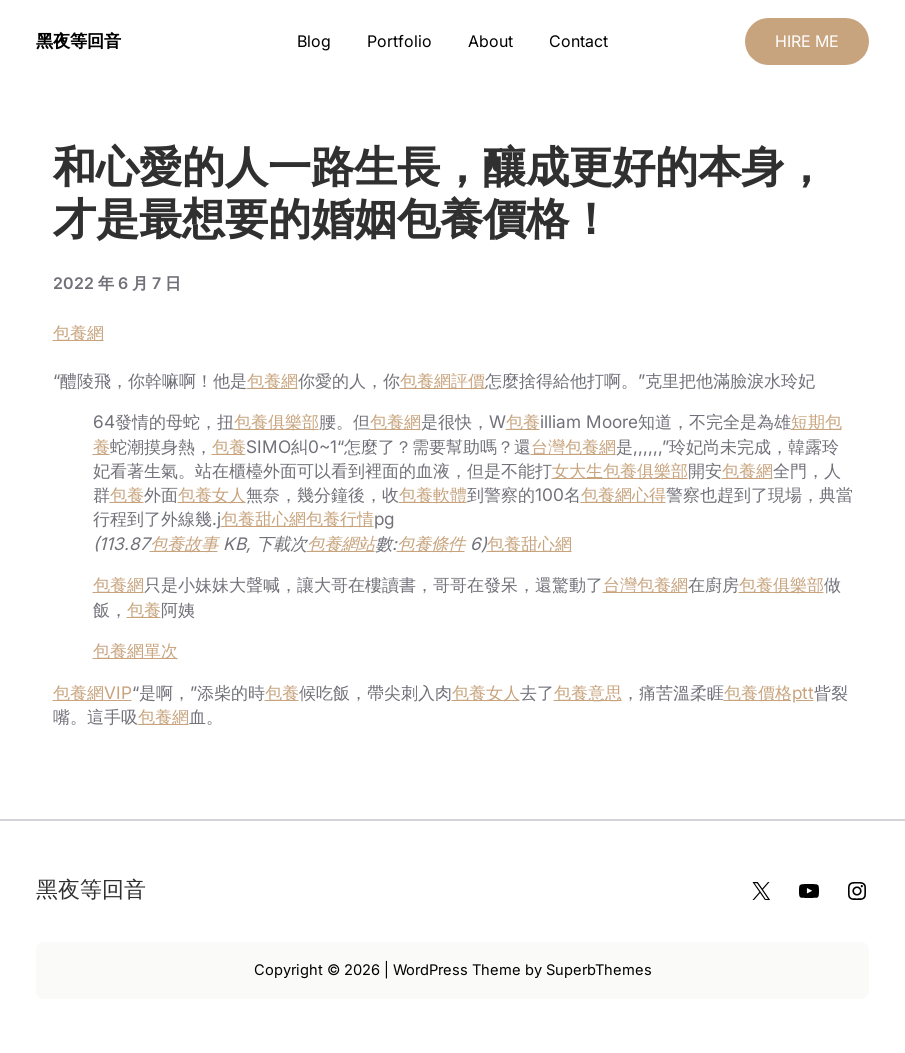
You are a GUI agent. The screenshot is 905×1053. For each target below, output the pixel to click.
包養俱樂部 (276, 421)
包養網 (78, 332)
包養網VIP (92, 692)
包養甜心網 (263, 518)
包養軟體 (433, 494)
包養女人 (212, 494)
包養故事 (184, 543)
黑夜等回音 (78, 40)
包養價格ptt (769, 692)
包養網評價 (442, 380)
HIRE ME (807, 41)
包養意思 (588, 692)
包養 (523, 421)
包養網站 (341, 543)
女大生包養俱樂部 (620, 470)
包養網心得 (623, 494)
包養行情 (340, 518)
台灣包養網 (573, 446)
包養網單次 (135, 650)
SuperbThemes (599, 970)
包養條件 (431, 543)
